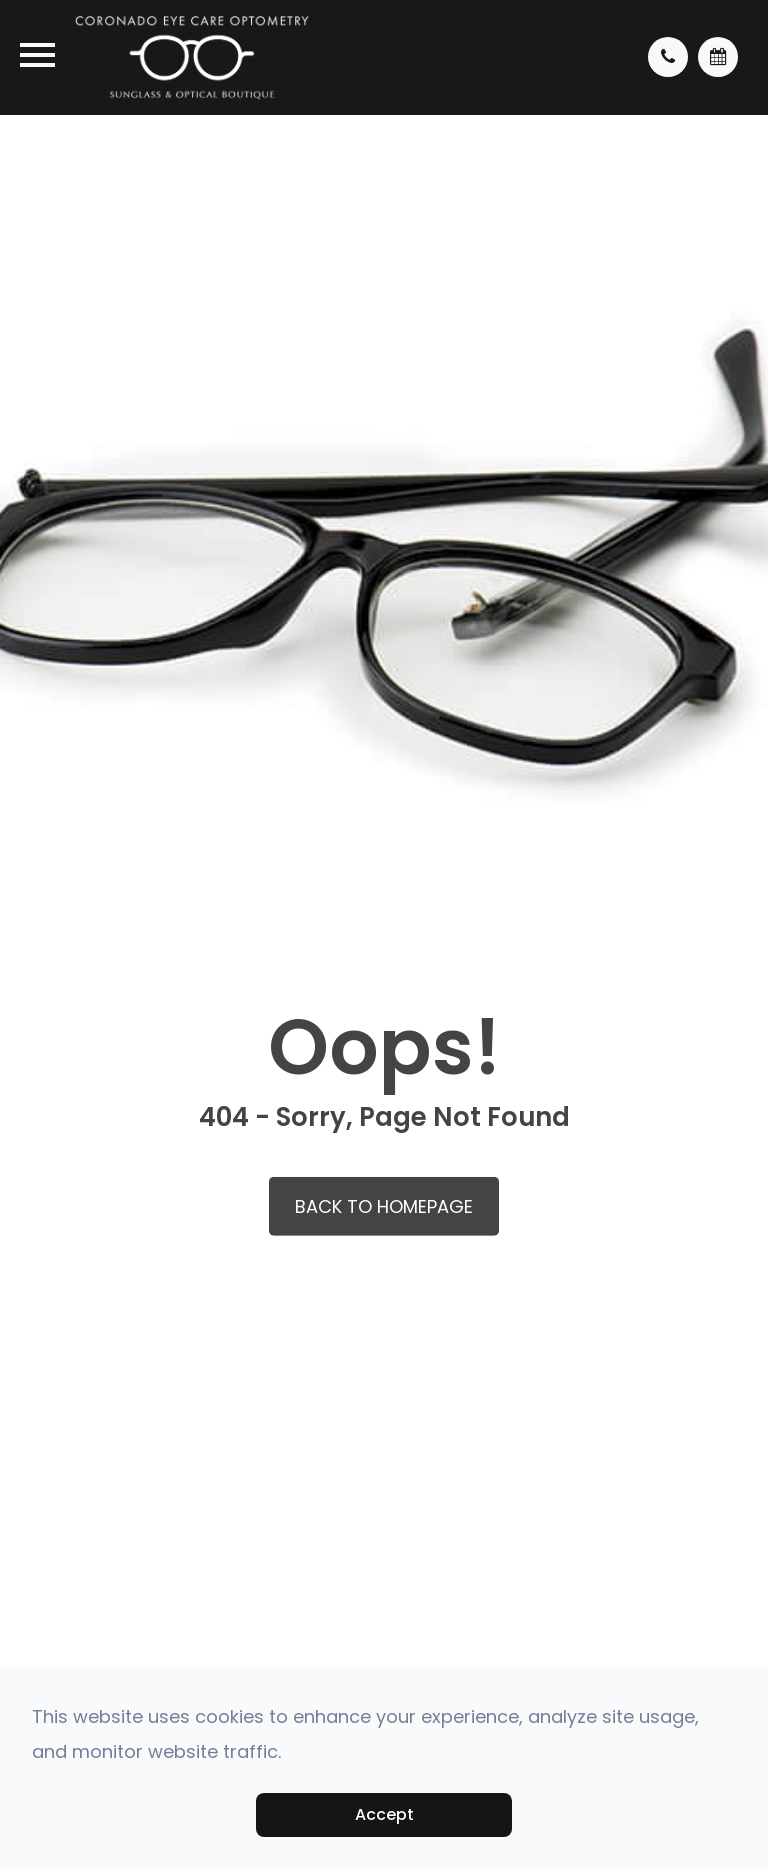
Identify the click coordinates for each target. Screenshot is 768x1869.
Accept (384, 1814)
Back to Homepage (384, 1206)
